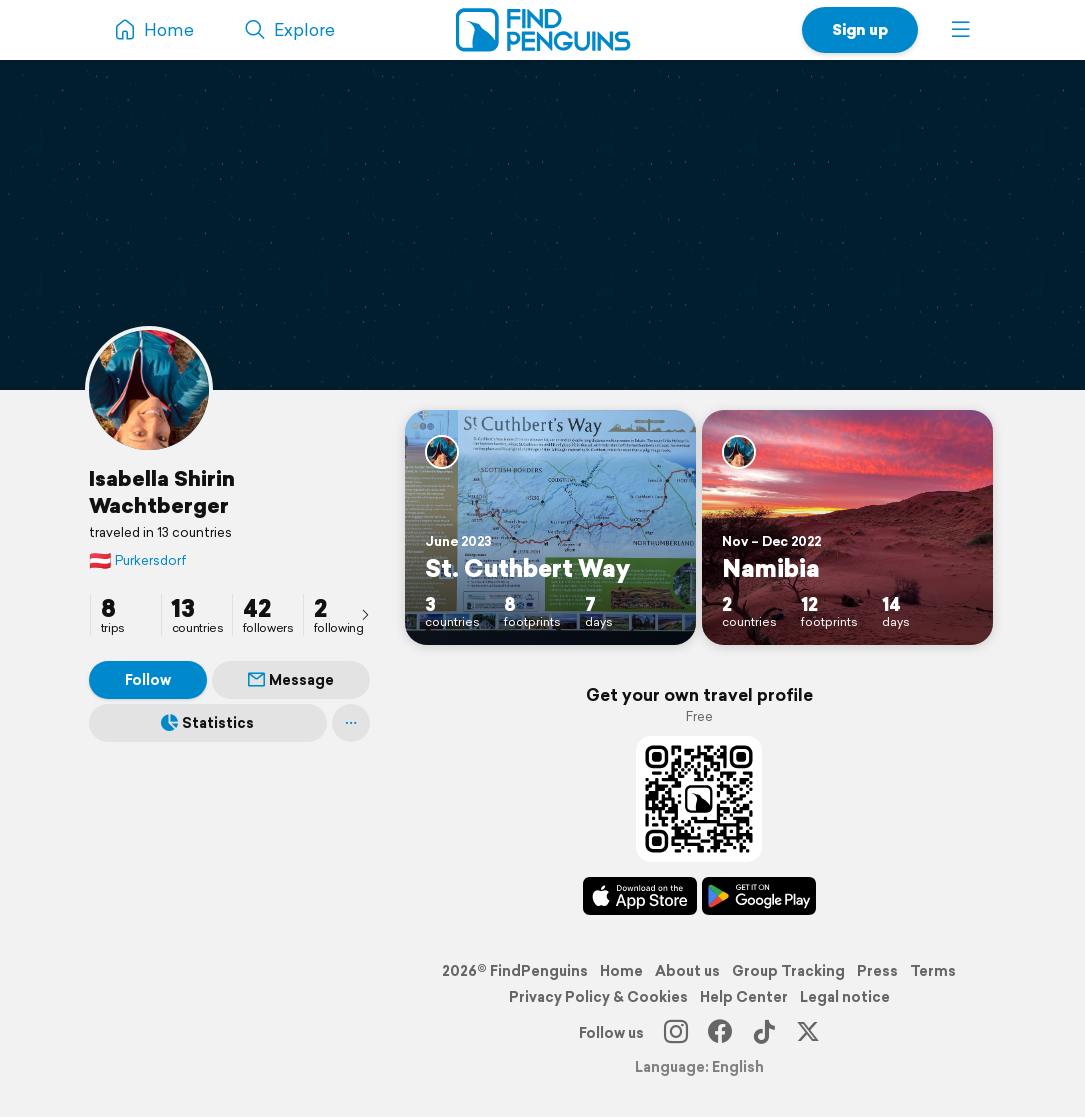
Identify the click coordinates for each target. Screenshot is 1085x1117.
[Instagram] (676, 1033)
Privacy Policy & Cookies (598, 997)
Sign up (860, 29)
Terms (933, 971)
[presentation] (365, 614)
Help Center (744, 997)
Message (291, 680)
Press (877, 971)
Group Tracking (788, 971)
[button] (961, 30)
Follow (148, 680)
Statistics (207, 723)
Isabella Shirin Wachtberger (162, 491)
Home (621, 971)
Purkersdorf (138, 560)
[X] (808, 1033)
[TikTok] (764, 1033)
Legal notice (845, 997)
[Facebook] (720, 1033)
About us (687, 971)
